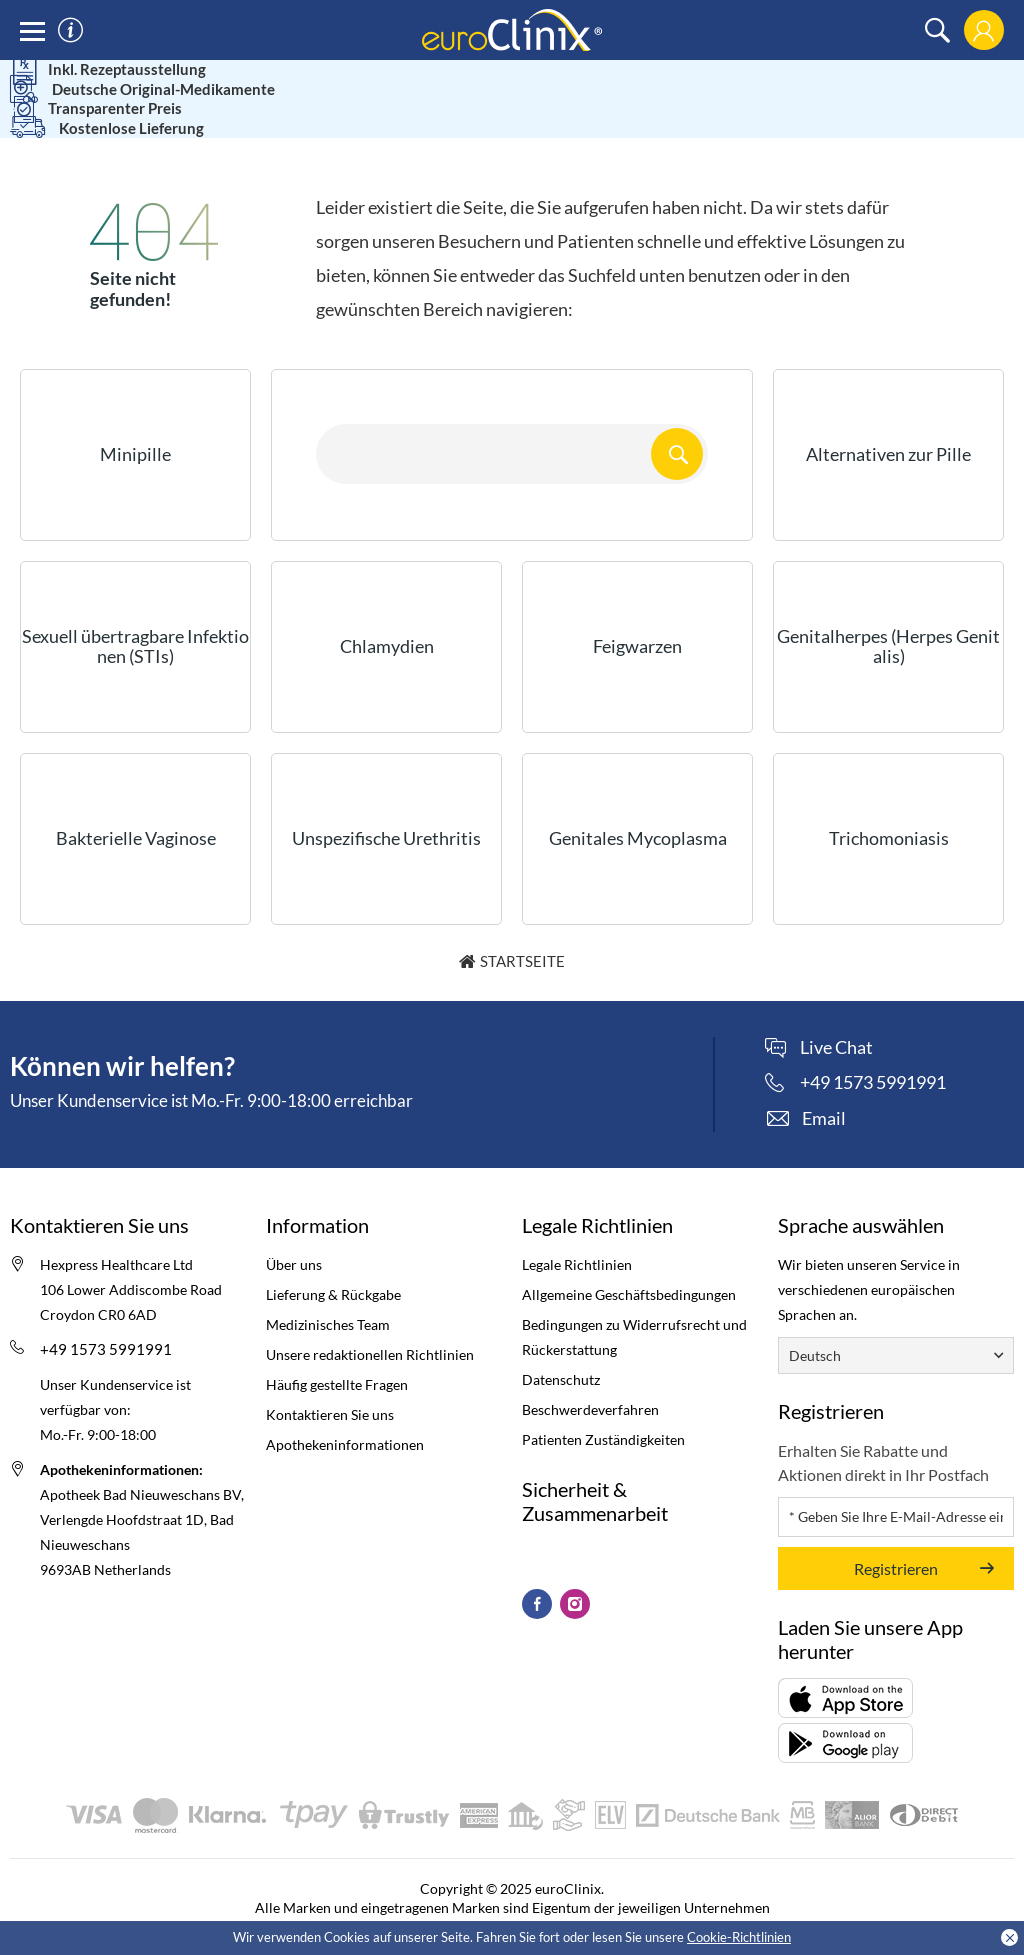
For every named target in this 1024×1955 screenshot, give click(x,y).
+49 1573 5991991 (106, 1321)
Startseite (522, 933)
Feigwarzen (637, 618)
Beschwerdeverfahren (590, 1381)
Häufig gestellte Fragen (337, 1356)
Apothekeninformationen (345, 1416)
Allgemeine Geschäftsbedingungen (629, 1266)
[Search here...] (512, 426)
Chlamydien (387, 618)
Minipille (135, 426)
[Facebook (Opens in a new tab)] (537, 1576)
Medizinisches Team (328, 1296)
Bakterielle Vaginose (136, 810)
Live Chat (836, 1020)
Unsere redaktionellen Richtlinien (370, 1326)
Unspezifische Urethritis (386, 810)
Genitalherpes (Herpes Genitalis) (888, 618)
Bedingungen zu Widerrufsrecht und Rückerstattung (634, 1309)
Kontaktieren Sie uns (330, 1386)
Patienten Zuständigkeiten (603, 1411)
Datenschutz (561, 1351)
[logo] (512, 28)
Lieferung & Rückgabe (333, 1266)
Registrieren (896, 1540)
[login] (983, 30)
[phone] (855, 1054)
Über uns (294, 1236)
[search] (937, 30)
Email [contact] (824, 1090)
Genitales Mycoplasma (638, 810)
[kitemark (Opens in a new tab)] (522, 1524)
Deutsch (815, 1327)
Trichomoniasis (889, 810)
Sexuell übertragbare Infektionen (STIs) (135, 618)
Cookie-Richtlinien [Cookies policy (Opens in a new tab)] (739, 1937)
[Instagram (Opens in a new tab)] (575, 1576)
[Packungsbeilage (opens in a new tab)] (845, 1670)
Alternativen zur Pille (888, 426)
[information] (70, 30)
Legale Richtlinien (577, 1236)
